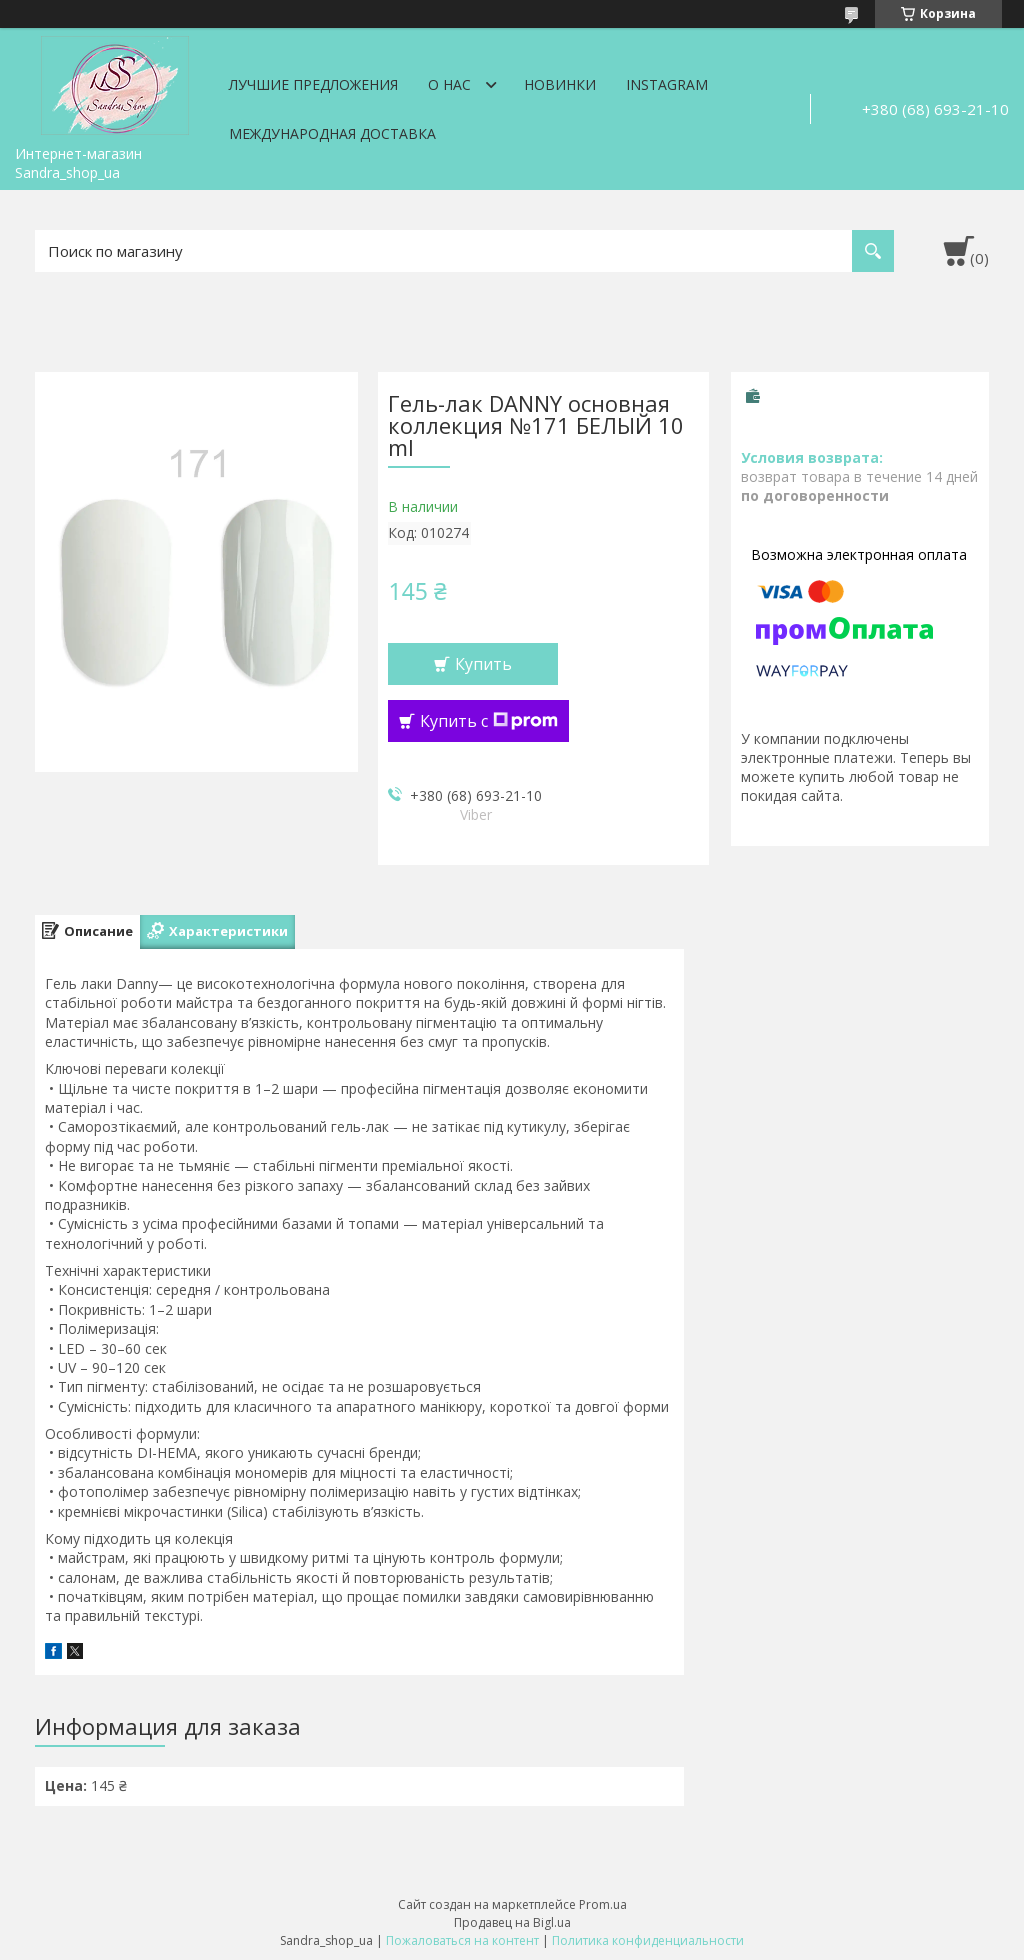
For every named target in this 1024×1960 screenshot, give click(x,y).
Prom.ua (603, 1904)
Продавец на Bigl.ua (512, 1922)
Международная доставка (332, 133)
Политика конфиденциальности (648, 1940)
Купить (483, 664)
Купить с (489, 721)
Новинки (560, 84)
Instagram (667, 84)
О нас (449, 84)
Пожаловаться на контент (462, 1940)
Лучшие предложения (313, 84)
